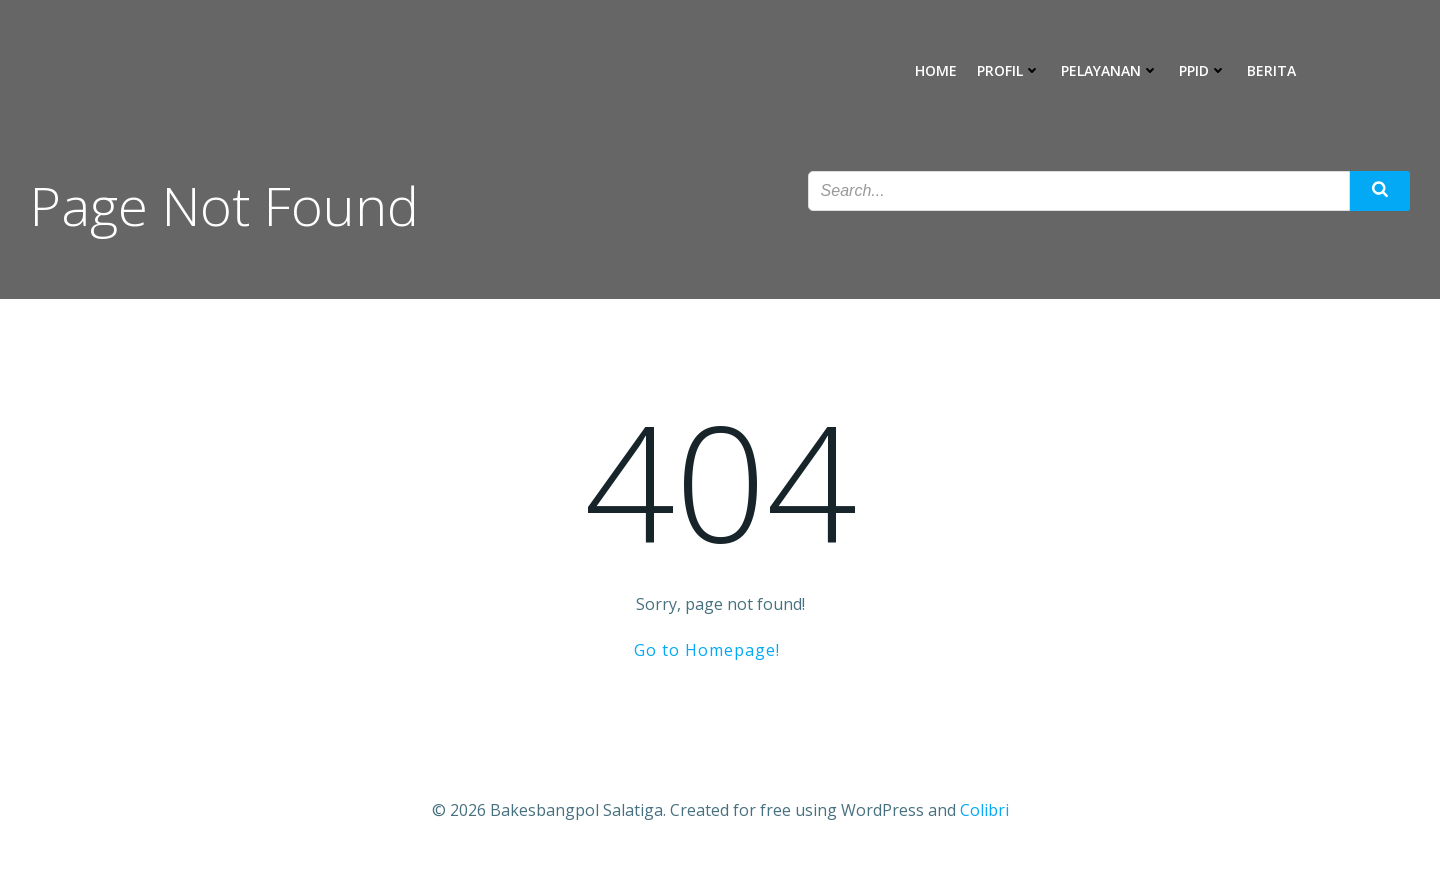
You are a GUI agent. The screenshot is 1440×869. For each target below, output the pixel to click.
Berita (1271, 70)
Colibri (984, 810)
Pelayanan (1110, 70)
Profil (1009, 70)
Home (936, 70)
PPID (1203, 70)
